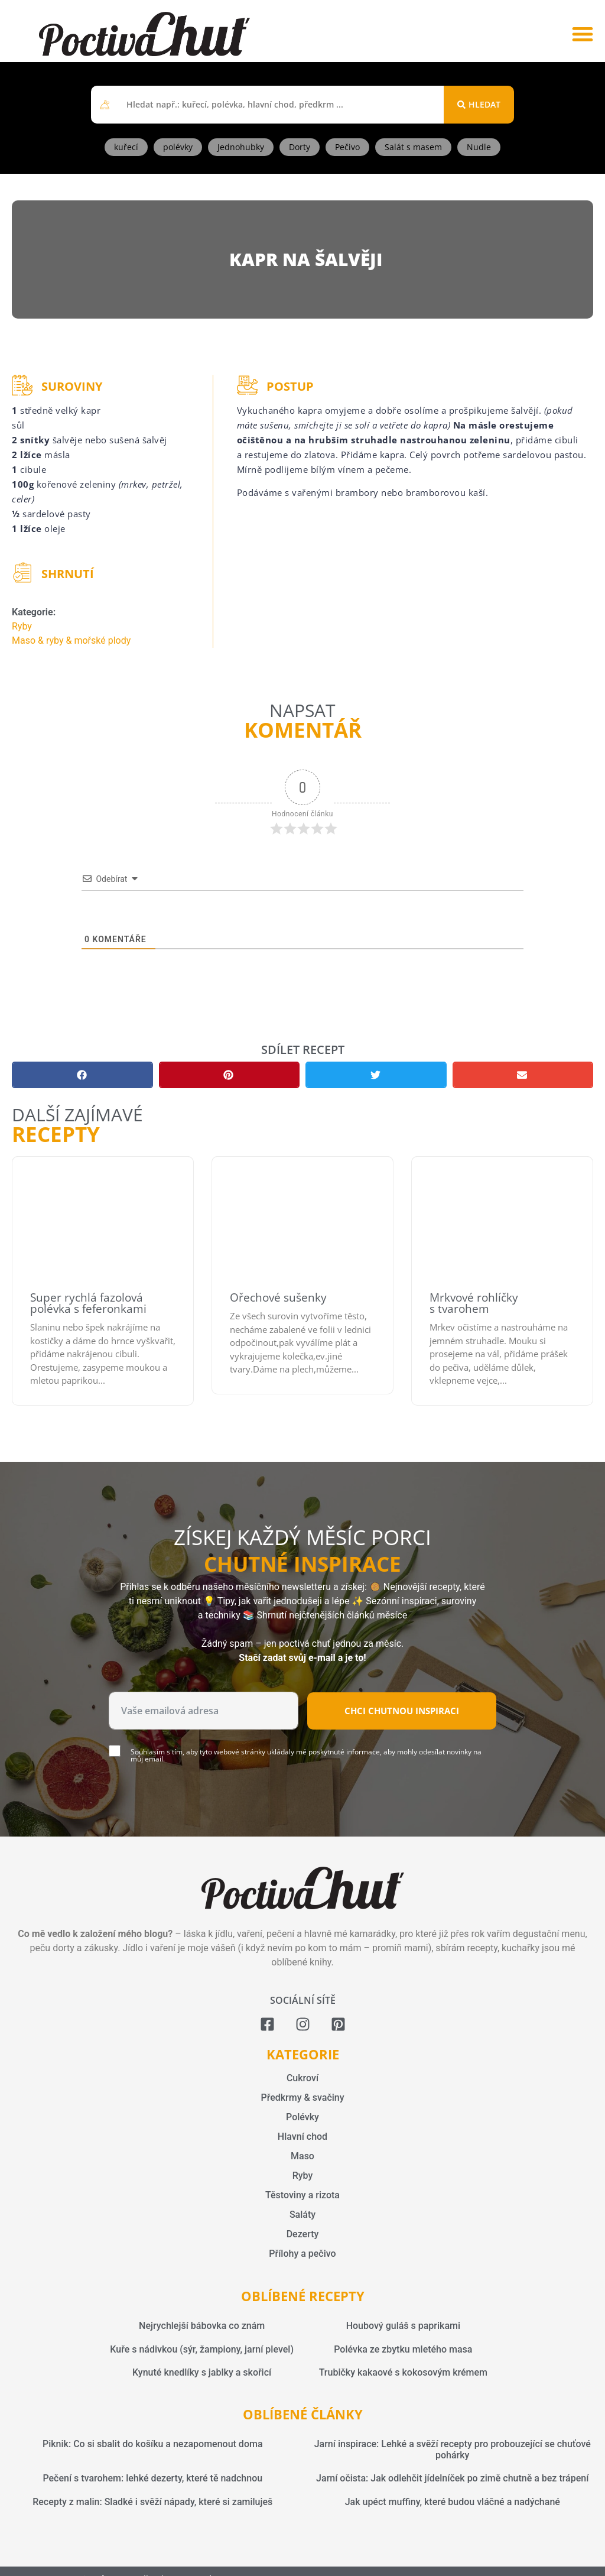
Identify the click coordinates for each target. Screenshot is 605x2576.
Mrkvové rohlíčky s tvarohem (474, 1303)
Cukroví (302, 2078)
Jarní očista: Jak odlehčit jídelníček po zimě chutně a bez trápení (452, 2478)
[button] (582, 34)
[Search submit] (479, 105)
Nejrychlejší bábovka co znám (202, 2325)
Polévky (302, 2117)
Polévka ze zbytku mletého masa (403, 2349)
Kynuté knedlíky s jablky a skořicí (201, 2372)
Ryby (22, 626)
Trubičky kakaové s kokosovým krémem (403, 2372)
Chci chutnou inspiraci (401, 1711)
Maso (302, 2156)
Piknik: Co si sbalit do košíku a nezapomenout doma (153, 2444)
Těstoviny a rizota (302, 2195)
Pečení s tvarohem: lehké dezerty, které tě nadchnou (152, 2478)
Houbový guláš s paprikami (403, 2325)
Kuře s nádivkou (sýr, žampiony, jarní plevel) (202, 2349)
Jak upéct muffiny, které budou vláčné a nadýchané (452, 2501)
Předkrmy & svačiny (302, 2097)
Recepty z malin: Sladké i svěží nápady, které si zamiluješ (152, 2501)
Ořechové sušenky (278, 1297)
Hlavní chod (302, 2136)
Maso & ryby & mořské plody (71, 640)
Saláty (302, 2214)
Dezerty (303, 2234)
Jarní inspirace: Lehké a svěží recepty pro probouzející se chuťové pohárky (452, 2449)
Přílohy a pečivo (302, 2253)
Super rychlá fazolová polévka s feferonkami (88, 1303)
